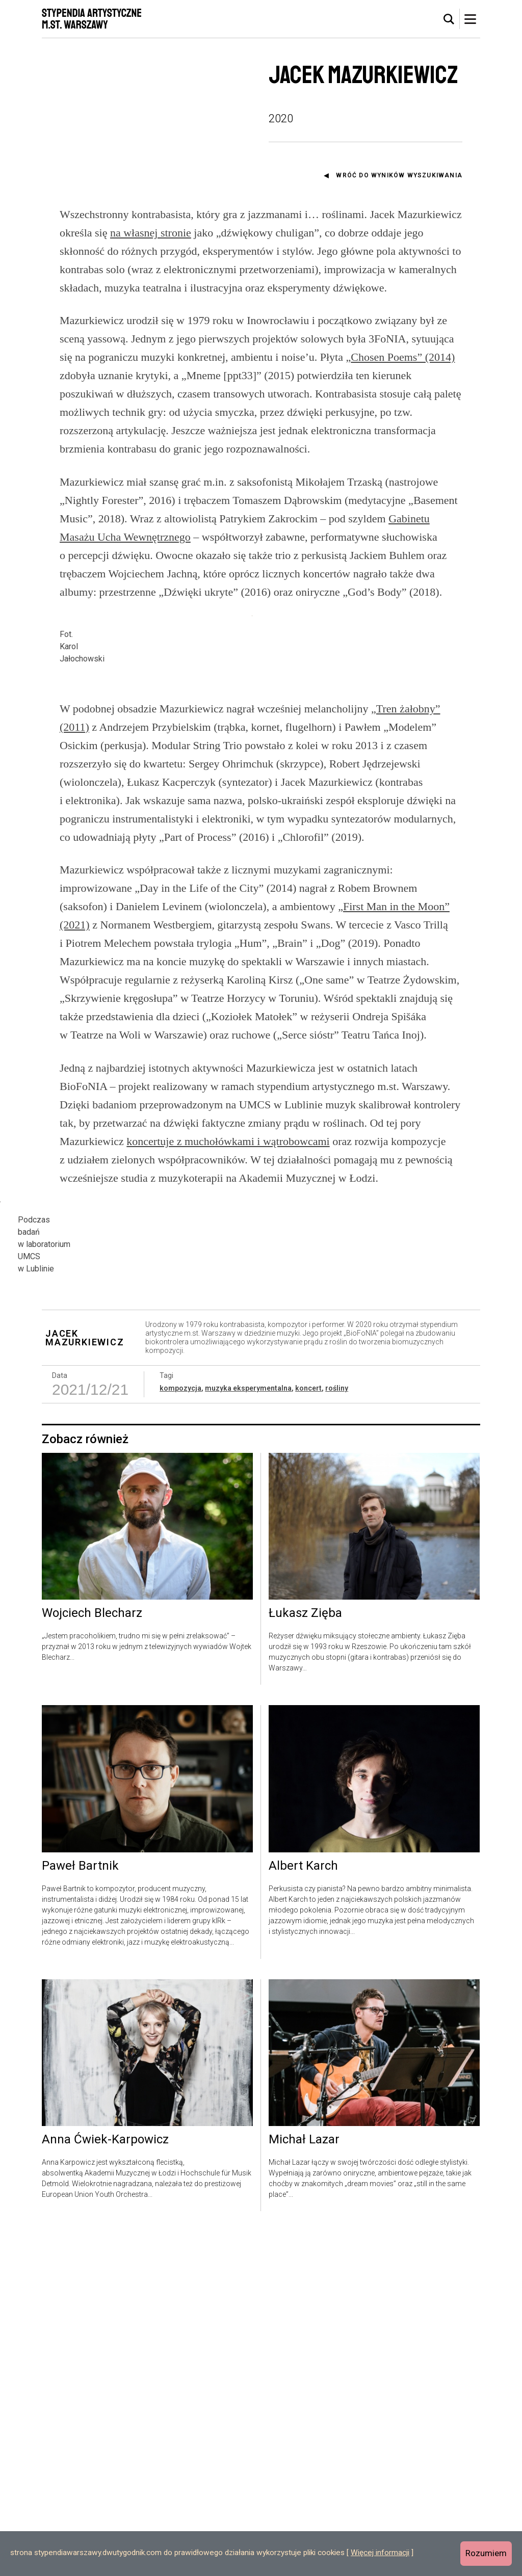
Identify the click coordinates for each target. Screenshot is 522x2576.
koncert (308, 1733)
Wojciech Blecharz (92, 1958)
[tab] (449, 19)
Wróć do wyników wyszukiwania (399, 175)
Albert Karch (303, 2210)
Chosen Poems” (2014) (403, 357)
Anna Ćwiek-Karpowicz (105, 2484)
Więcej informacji (380, 2552)
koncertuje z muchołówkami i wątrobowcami (227, 1340)
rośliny (336, 1733)
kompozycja (180, 1733)
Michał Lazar (304, 2484)
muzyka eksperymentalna (248, 1733)
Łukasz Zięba (305, 1958)
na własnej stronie (150, 232)
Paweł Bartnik (80, 2210)
